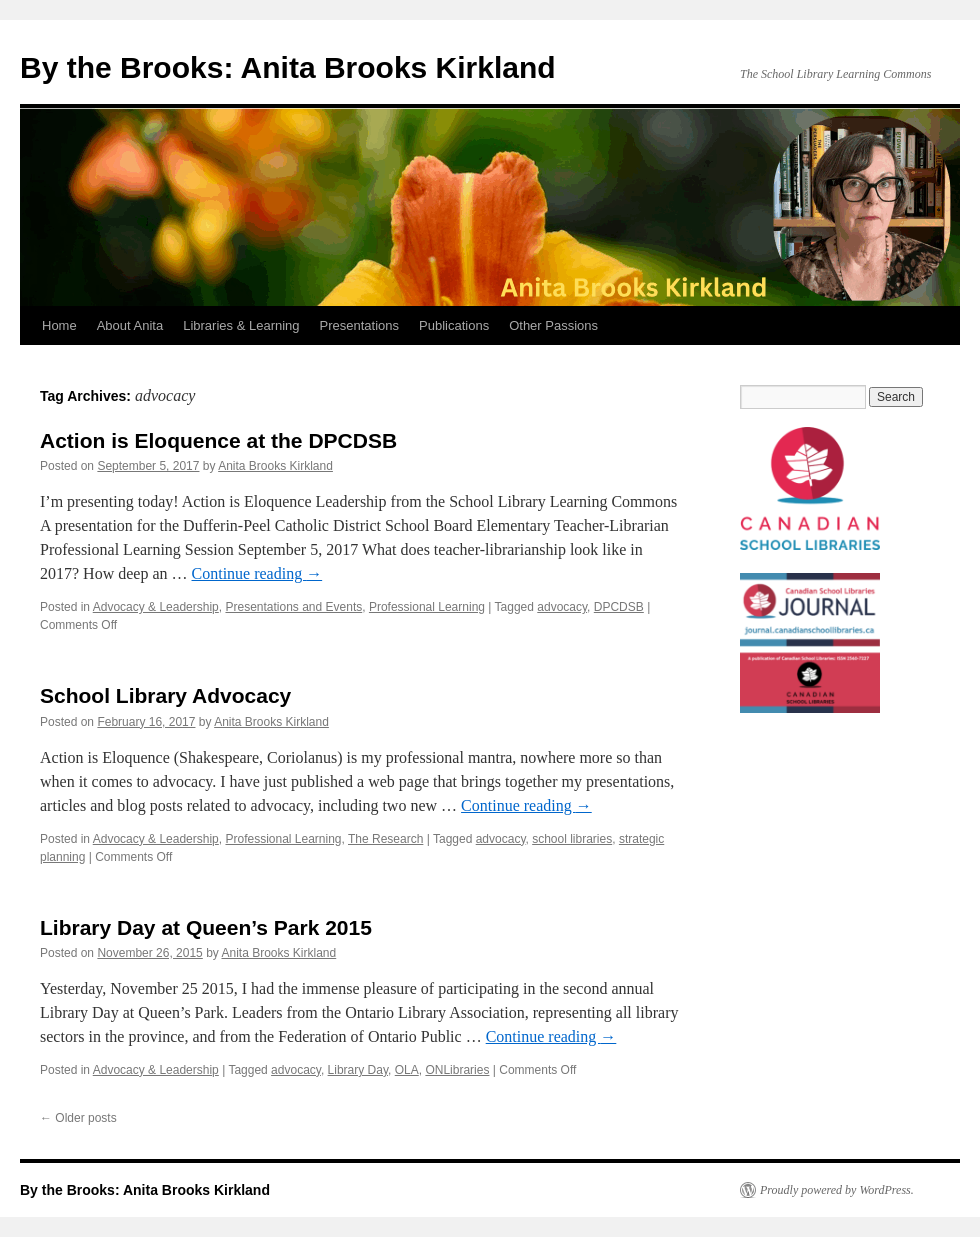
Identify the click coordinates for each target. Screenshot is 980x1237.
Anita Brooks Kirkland (275, 466)
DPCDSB (619, 607)
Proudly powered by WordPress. (837, 1190)
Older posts (78, 1118)
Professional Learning (427, 607)
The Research (385, 839)
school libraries (572, 839)
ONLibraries (457, 1070)
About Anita (130, 325)
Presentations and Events (293, 607)
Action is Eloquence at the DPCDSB (218, 440)
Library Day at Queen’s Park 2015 (206, 927)
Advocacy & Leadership (156, 607)
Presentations (360, 325)
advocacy (562, 607)
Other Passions (553, 325)
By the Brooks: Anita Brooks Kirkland (288, 67)
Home (59, 325)
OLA (407, 1070)
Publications (454, 325)
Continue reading (257, 573)
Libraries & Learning (241, 325)
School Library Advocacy (165, 695)
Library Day (358, 1070)
